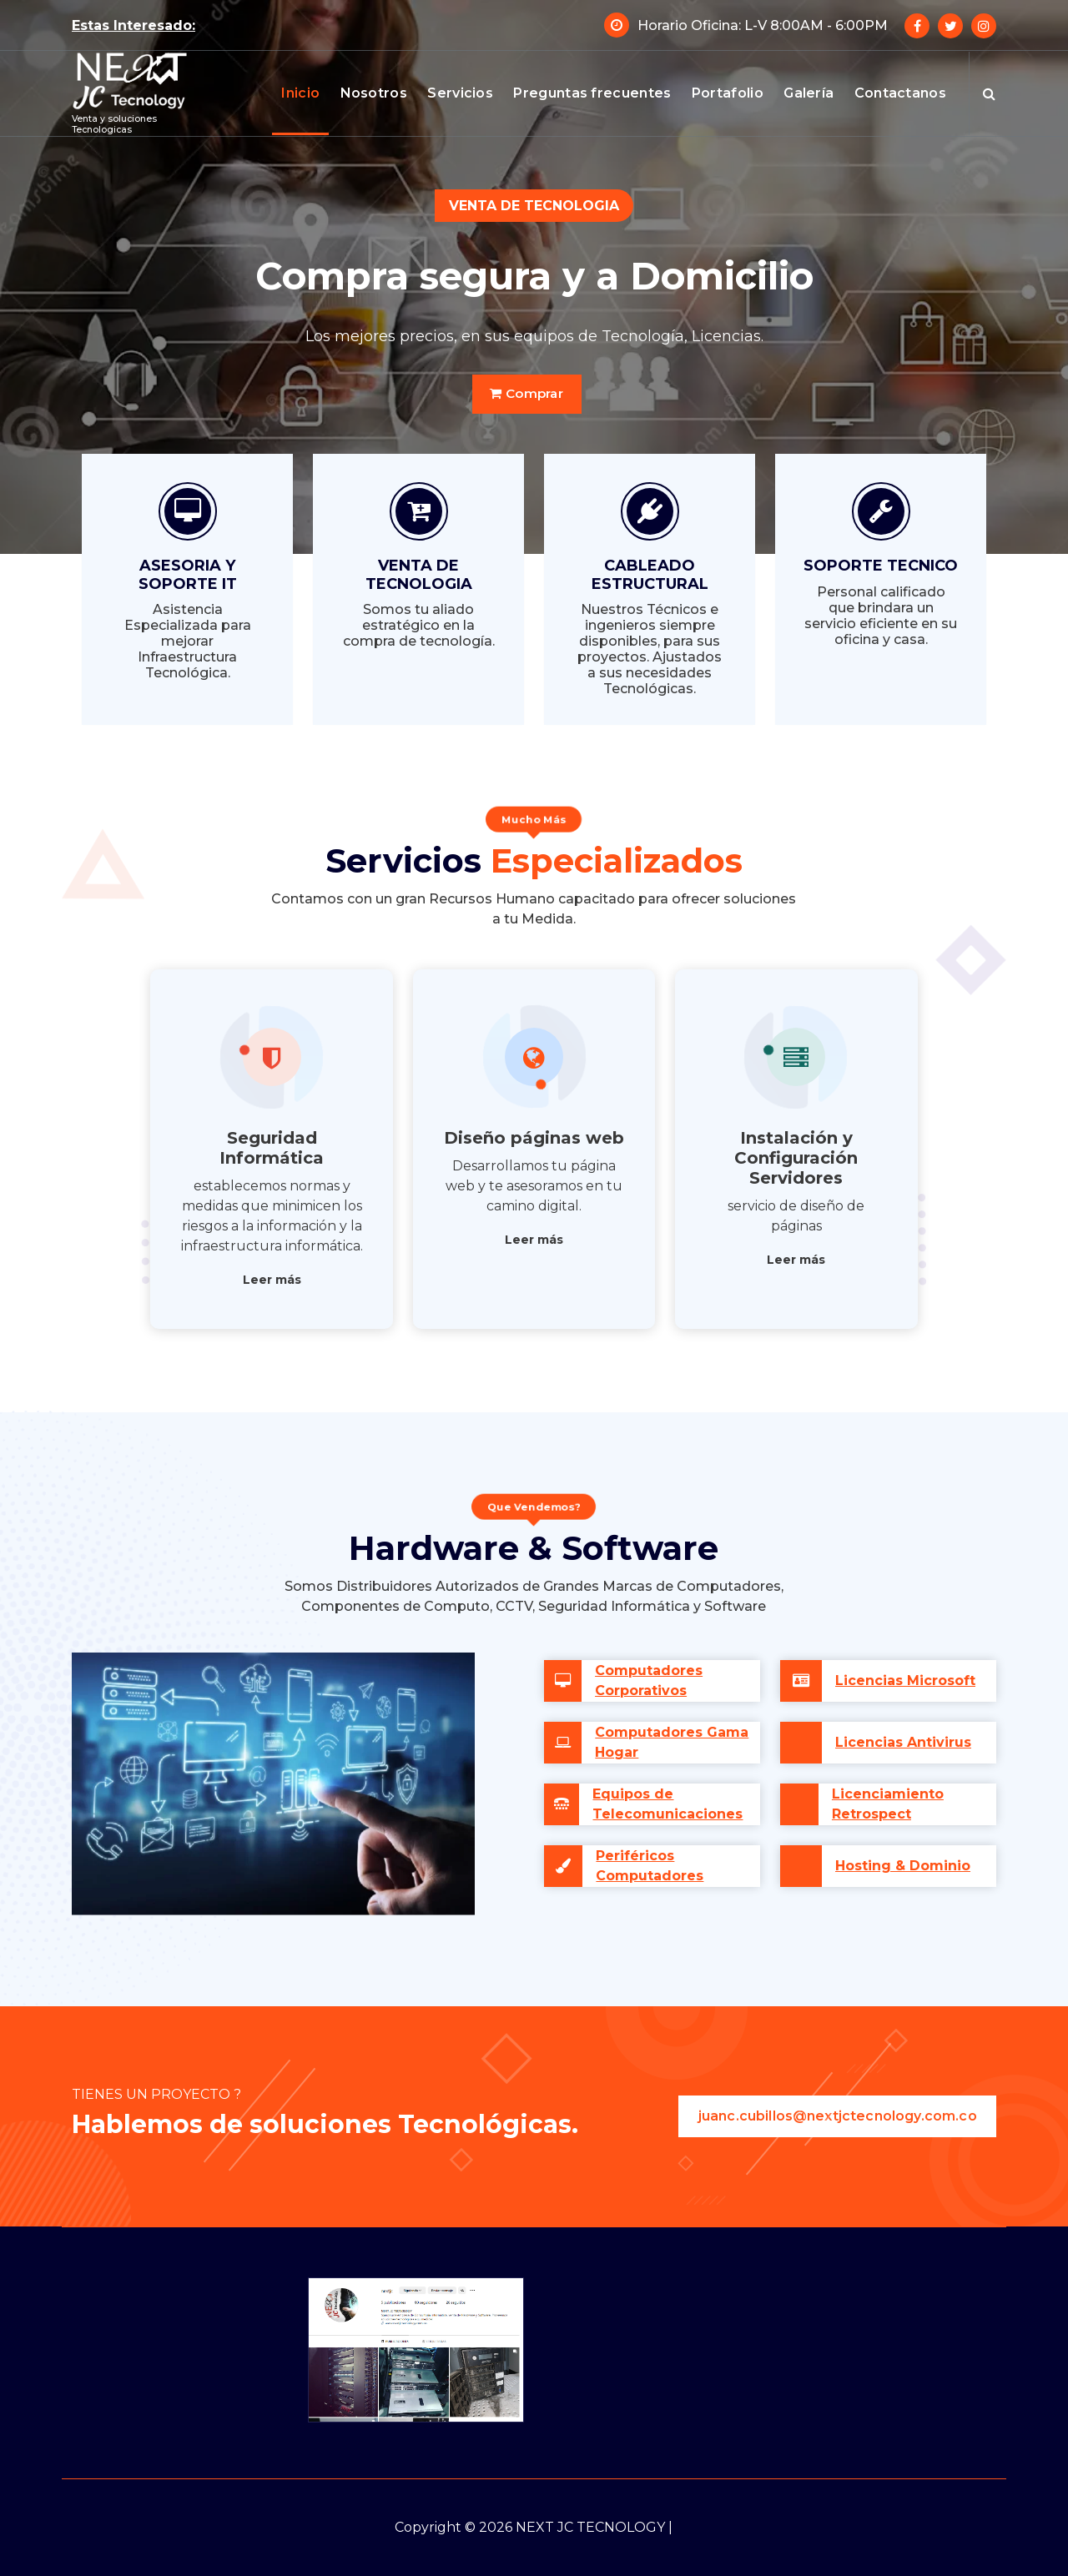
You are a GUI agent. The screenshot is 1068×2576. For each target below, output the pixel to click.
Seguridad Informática (271, 1148)
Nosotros (373, 93)
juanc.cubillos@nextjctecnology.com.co (837, 2116)
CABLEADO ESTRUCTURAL (650, 574)
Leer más (272, 1279)
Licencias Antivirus (903, 1742)
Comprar (526, 393)
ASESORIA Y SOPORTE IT (188, 574)
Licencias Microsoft (905, 1680)
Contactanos (900, 93)
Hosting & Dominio (902, 1866)
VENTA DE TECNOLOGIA (418, 574)
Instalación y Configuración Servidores (796, 1158)
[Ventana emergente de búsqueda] (989, 93)
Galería (808, 93)
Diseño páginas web (534, 1138)
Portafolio (727, 93)
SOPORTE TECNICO (881, 565)
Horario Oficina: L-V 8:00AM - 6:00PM (762, 25)
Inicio (300, 93)
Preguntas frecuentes (592, 93)
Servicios (460, 93)
